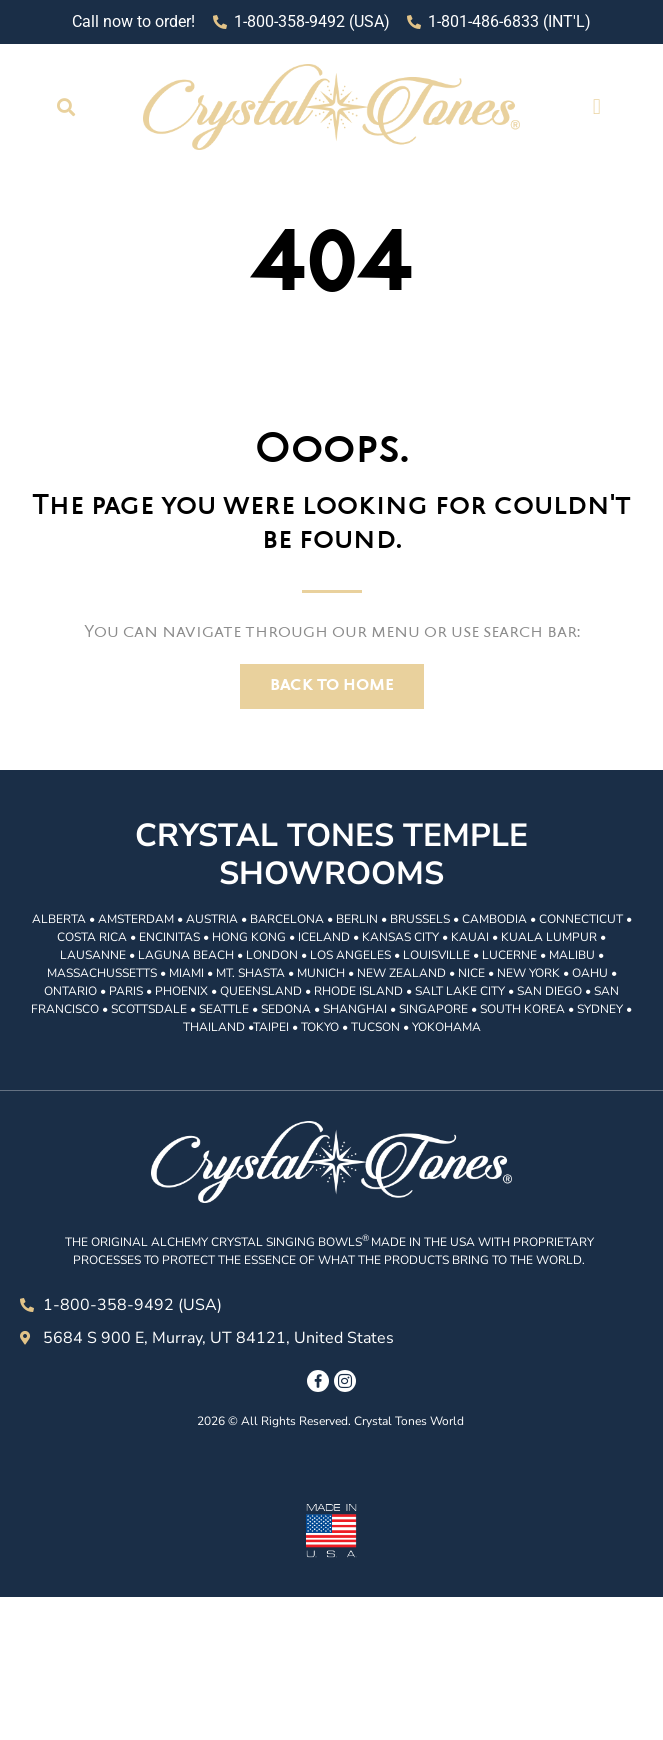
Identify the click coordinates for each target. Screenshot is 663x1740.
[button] (66, 106)
